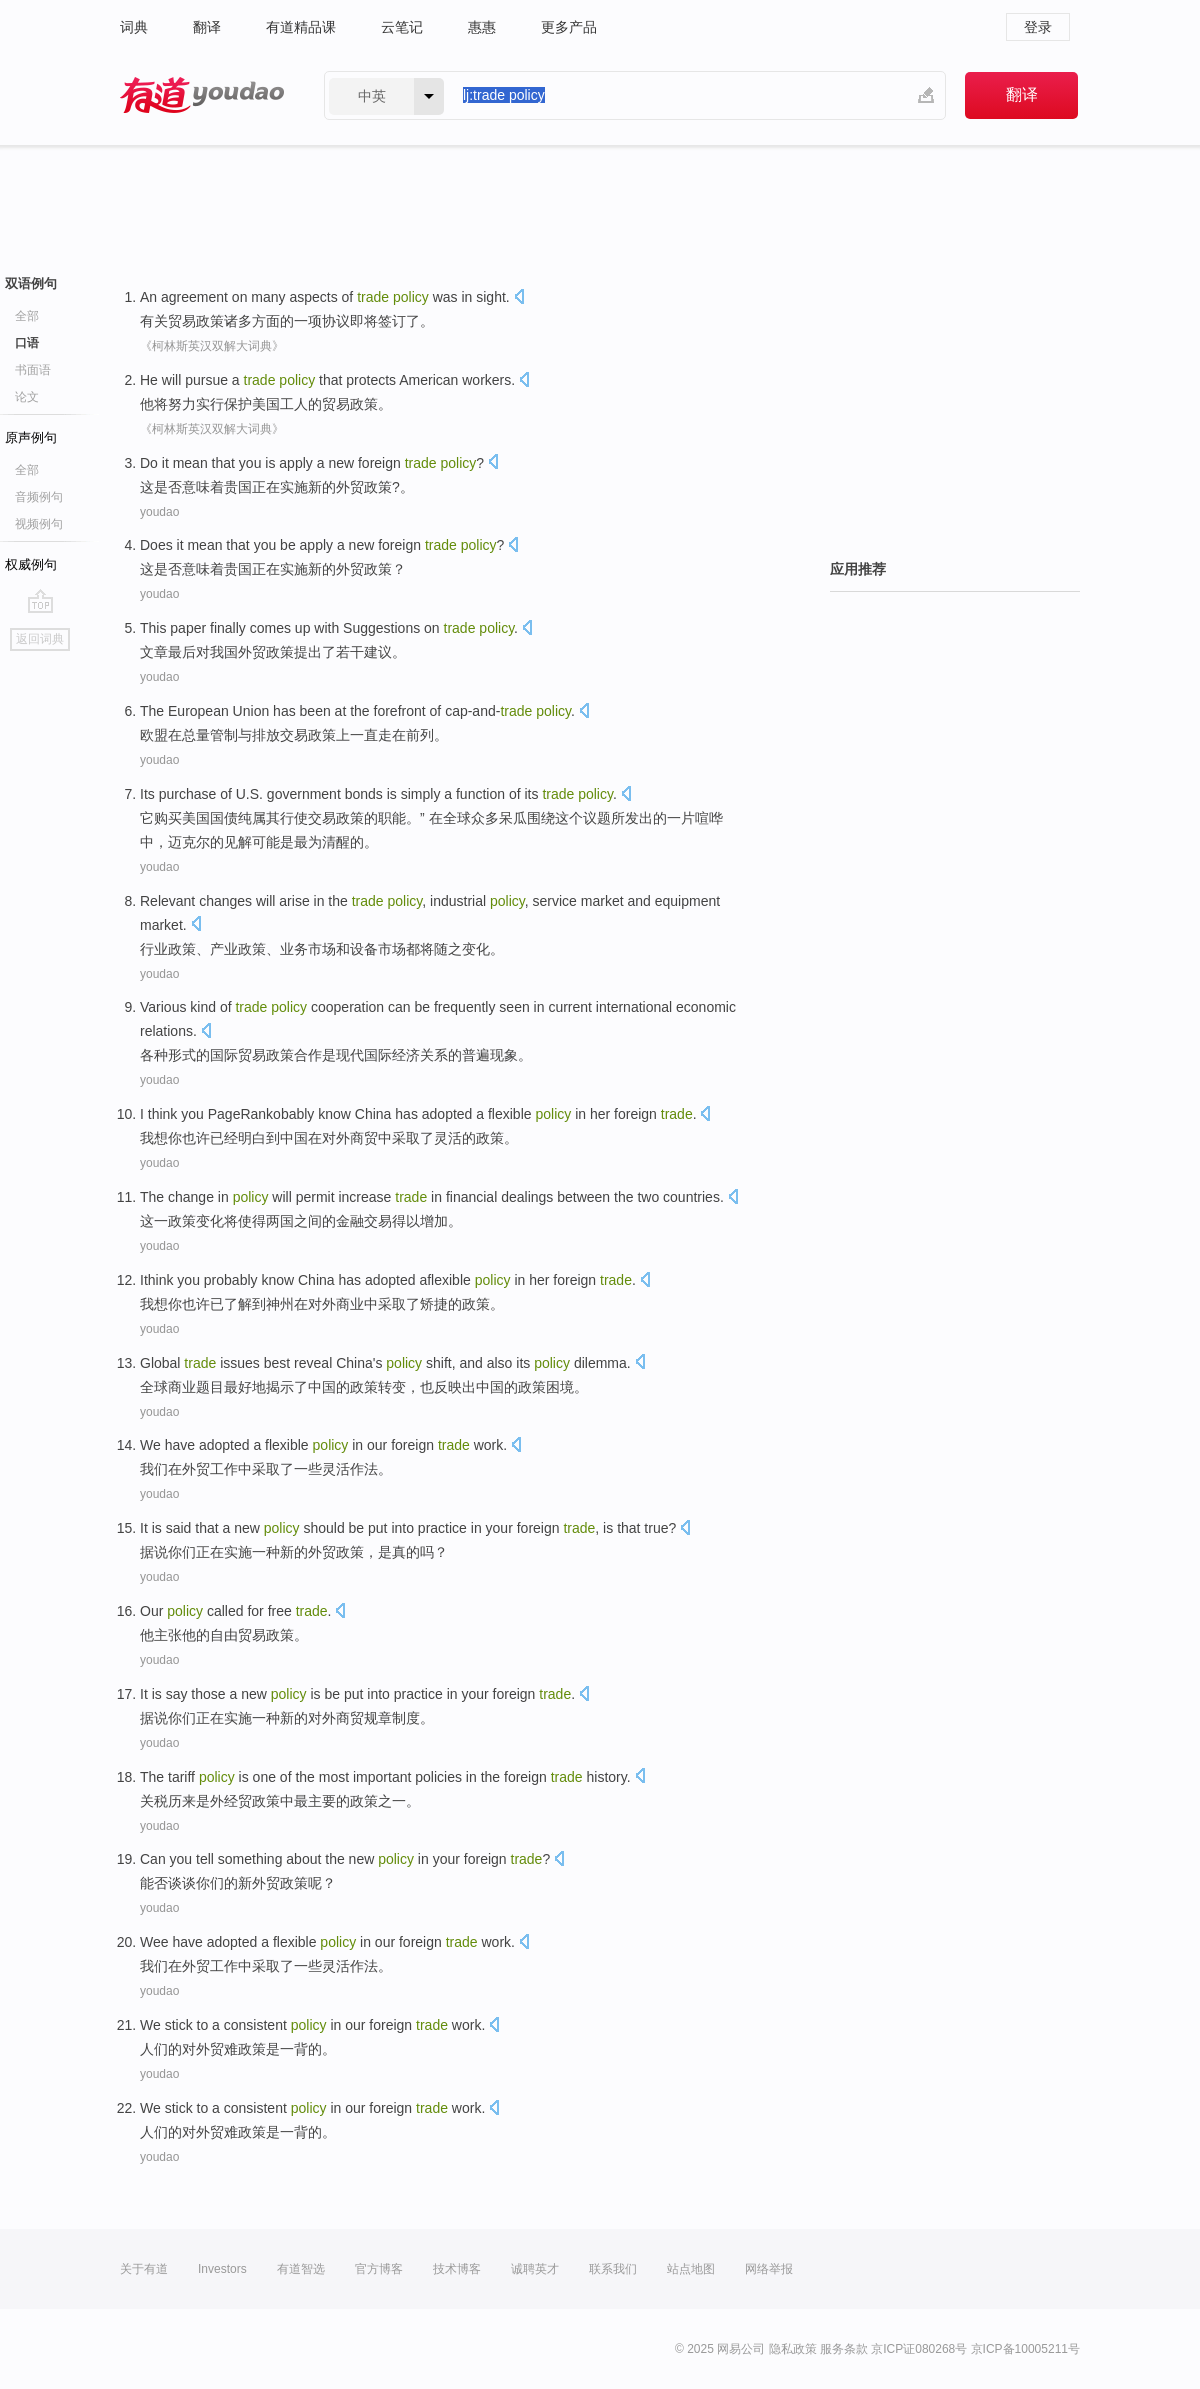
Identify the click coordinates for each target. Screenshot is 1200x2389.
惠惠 (482, 27)
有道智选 (301, 2269)
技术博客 (457, 2269)
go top (40, 601)
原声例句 (31, 437)
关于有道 (144, 2269)
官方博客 (379, 2269)
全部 (27, 316)
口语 (27, 343)
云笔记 (402, 27)
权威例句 (31, 564)
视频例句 (39, 524)
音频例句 (39, 497)
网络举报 (769, 2269)
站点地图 (691, 2269)
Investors (222, 2269)
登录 (1038, 27)
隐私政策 (793, 2349)
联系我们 (613, 2269)
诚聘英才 (535, 2269)
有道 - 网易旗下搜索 (202, 95)
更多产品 (569, 27)
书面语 (33, 370)
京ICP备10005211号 (1025, 2349)
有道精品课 (301, 27)
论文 (27, 397)
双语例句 (31, 283)
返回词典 (40, 639)
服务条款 (844, 2349)
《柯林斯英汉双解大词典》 (212, 346)
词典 (134, 27)
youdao (159, 512)
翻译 (207, 27)
